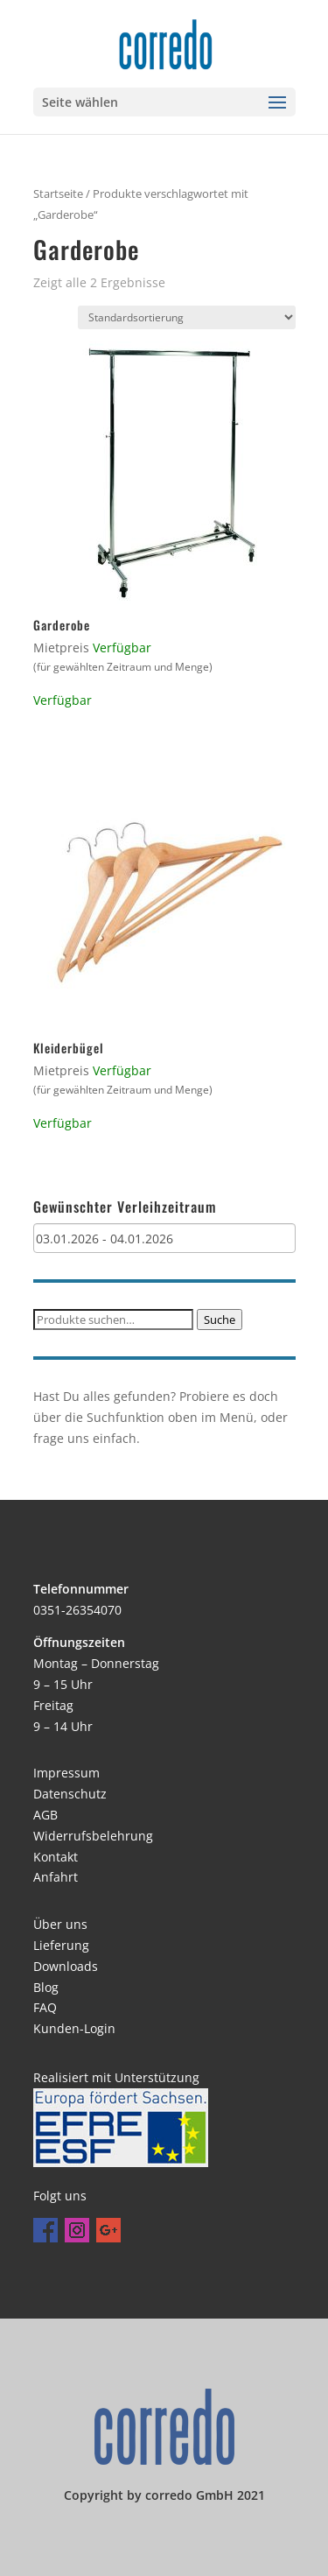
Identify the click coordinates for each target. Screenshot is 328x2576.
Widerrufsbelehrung (93, 1835)
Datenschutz (70, 1793)
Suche (219, 1319)
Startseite (58, 193)
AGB (45, 1814)
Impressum (66, 1772)
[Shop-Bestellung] (187, 317)
